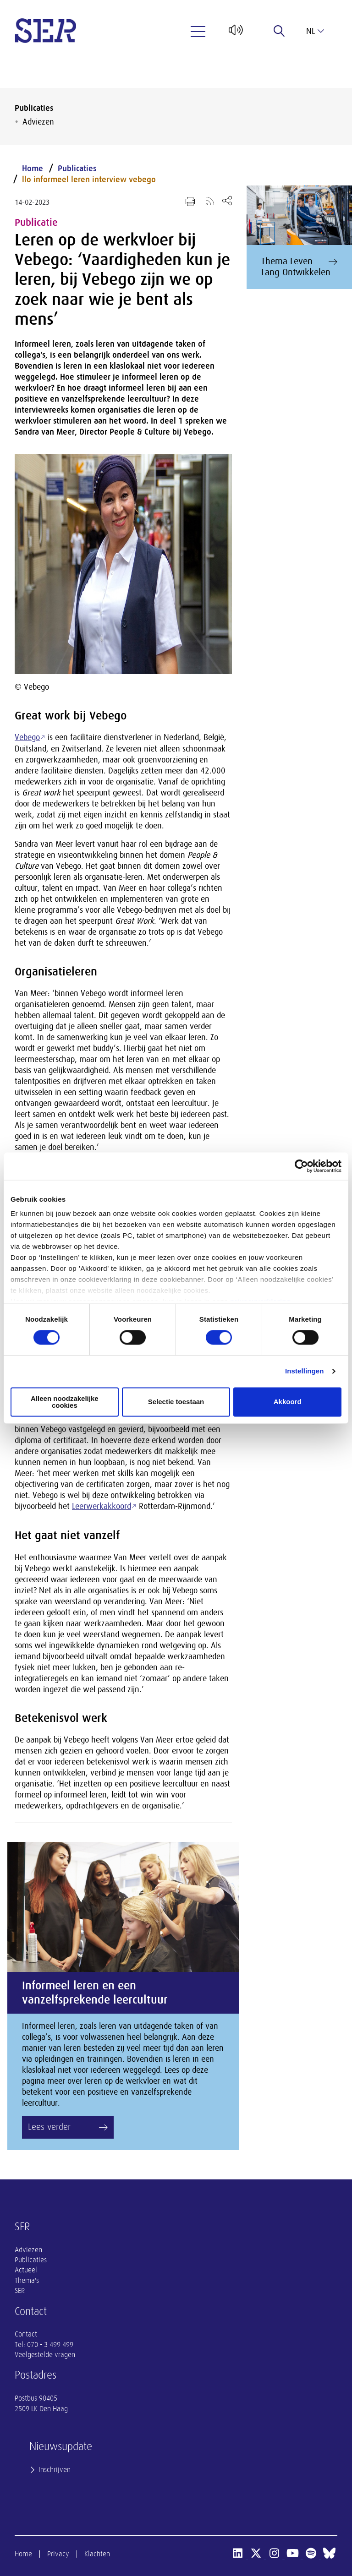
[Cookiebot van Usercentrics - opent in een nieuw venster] (301, 1166)
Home (32, 168)
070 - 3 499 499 (50, 2345)
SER (20, 2291)
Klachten (97, 2554)
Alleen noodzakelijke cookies (65, 1401)
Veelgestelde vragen (45, 2355)
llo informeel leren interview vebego (89, 179)
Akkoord (288, 1402)
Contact (26, 2334)
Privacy (58, 2554)
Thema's (27, 2280)
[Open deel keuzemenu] (227, 200)
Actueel (26, 2270)
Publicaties (34, 108)
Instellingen (304, 1371)
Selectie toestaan (176, 1402)
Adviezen (38, 121)
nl (315, 31)
